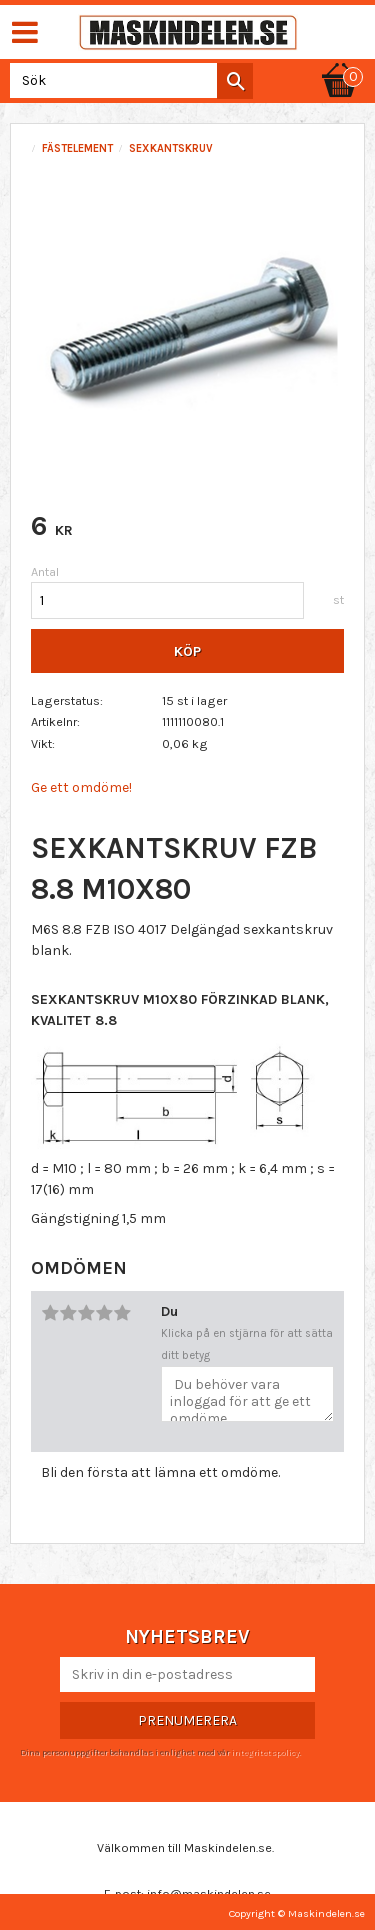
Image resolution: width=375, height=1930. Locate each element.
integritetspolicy (265, 1752)
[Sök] (235, 81)
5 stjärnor (122, 1313)
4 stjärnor (104, 1313)
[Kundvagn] (340, 62)
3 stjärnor (86, 1313)
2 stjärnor (68, 1313)
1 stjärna (50, 1313)
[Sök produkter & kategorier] (127, 80)
